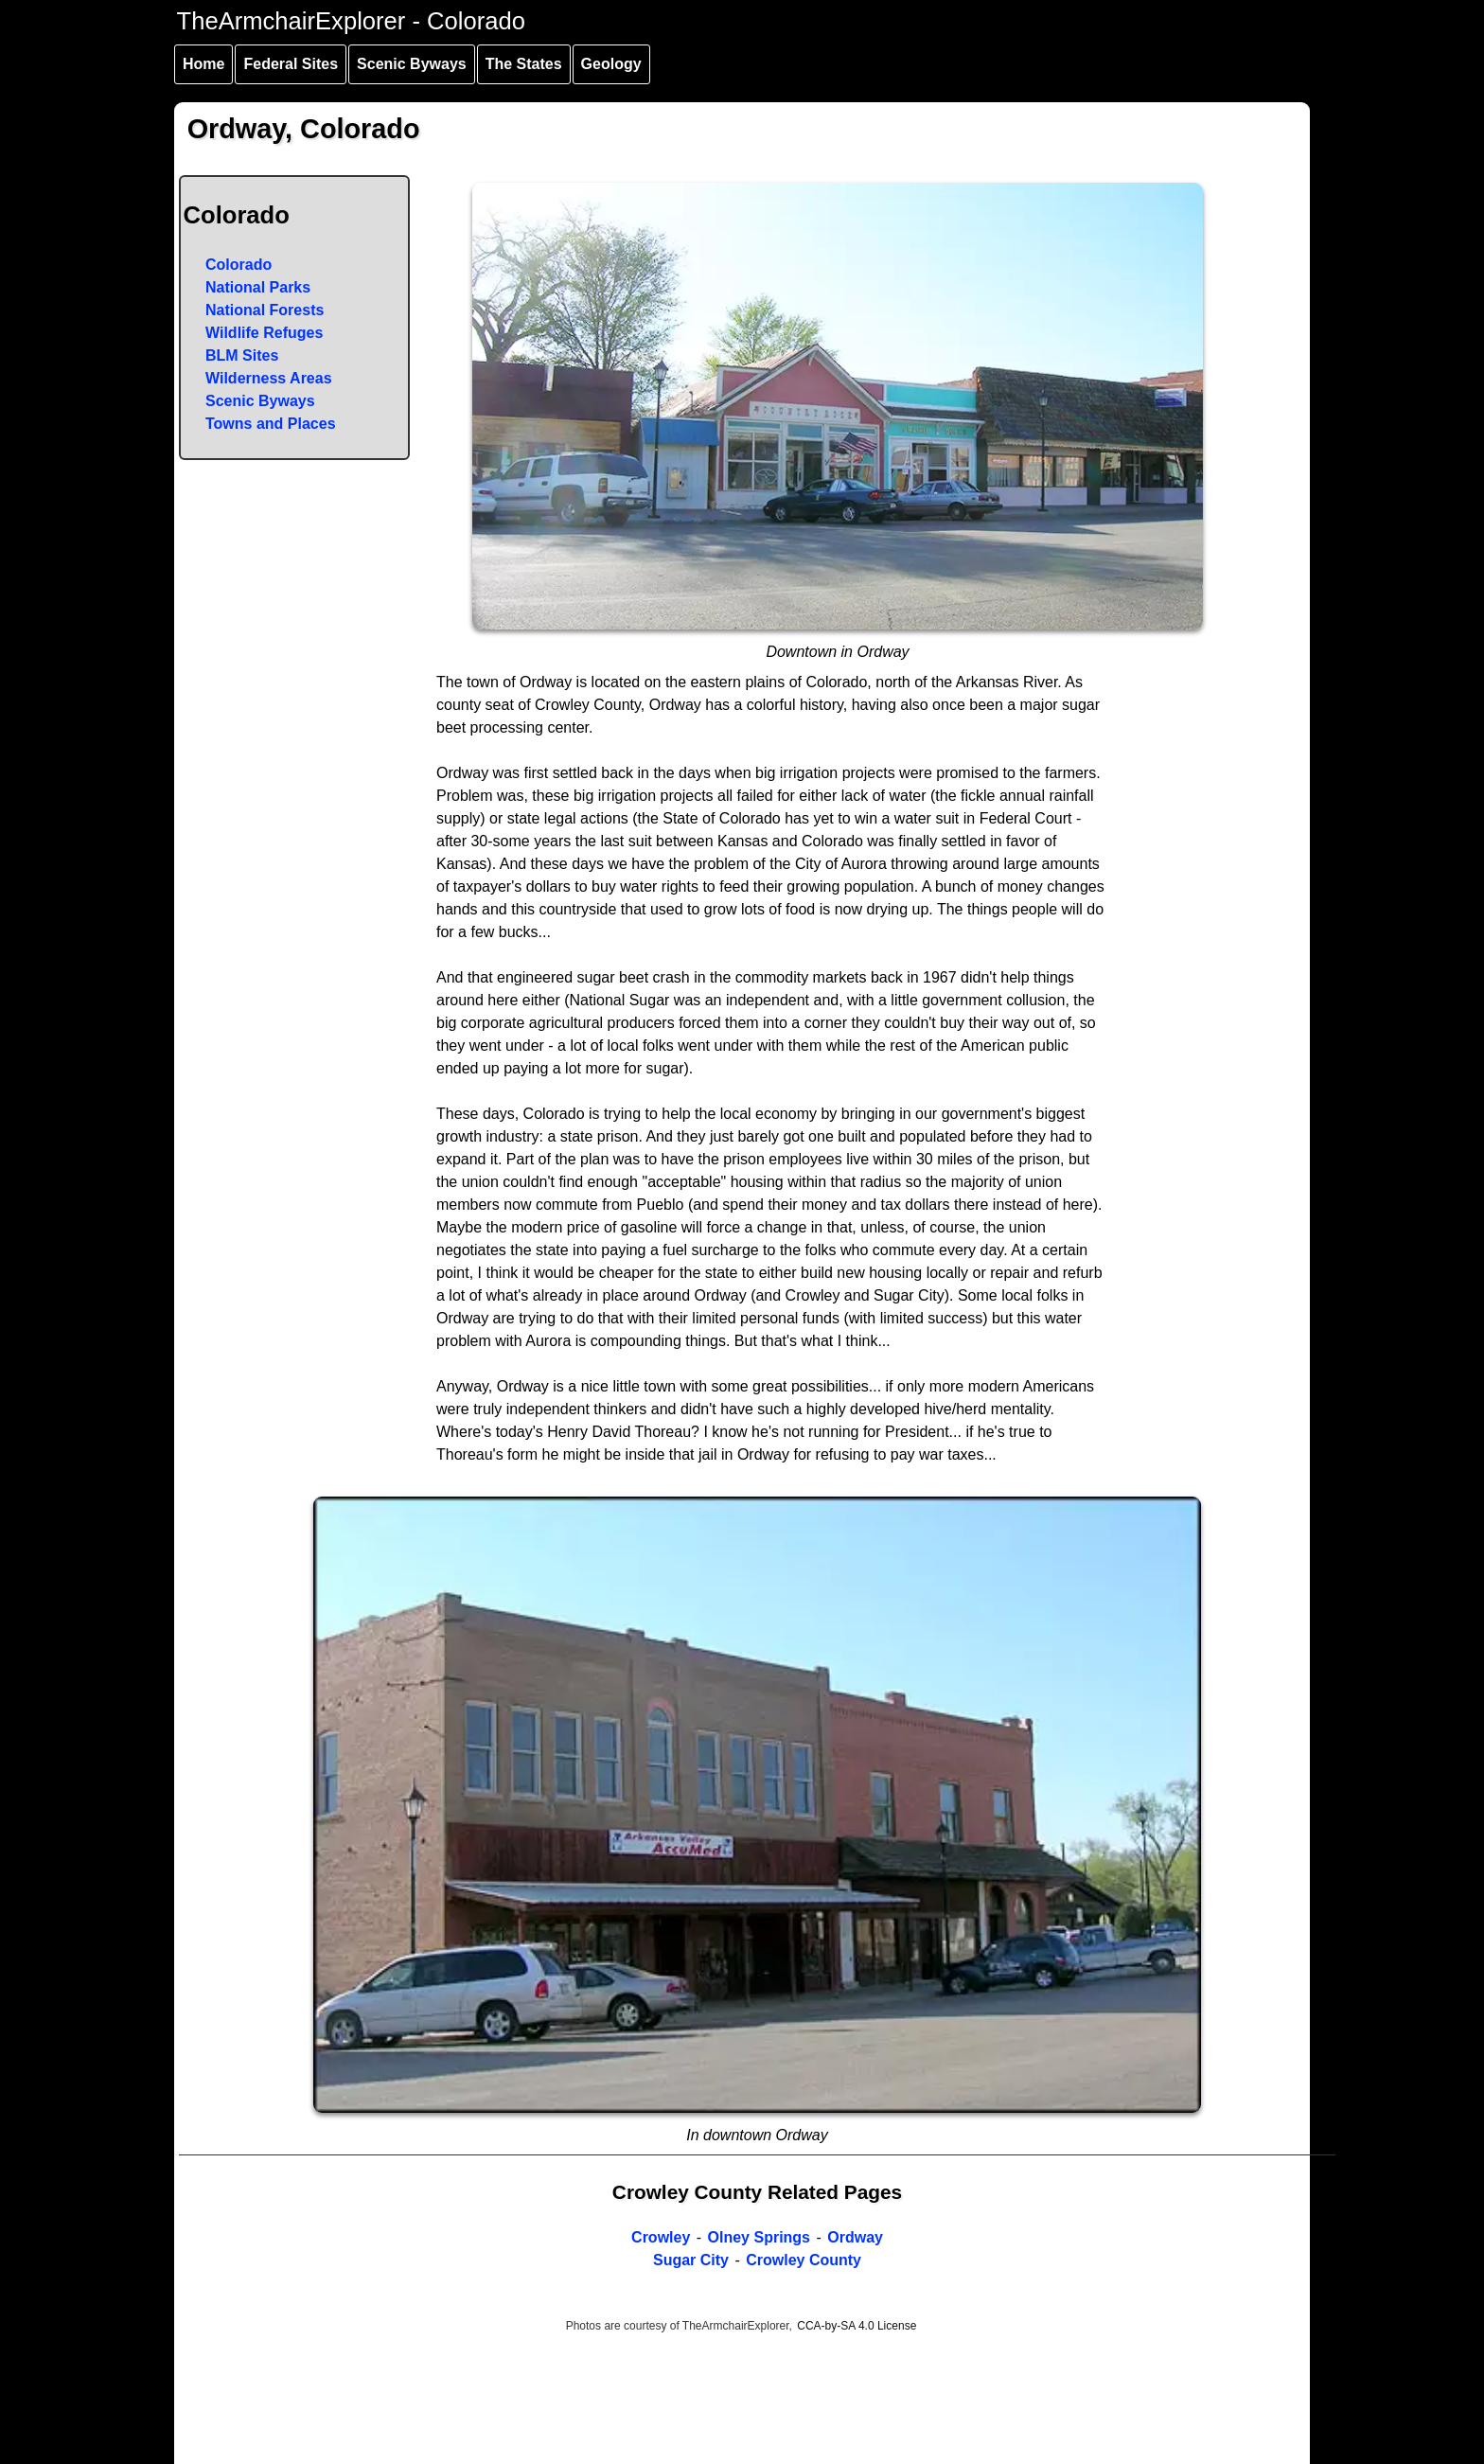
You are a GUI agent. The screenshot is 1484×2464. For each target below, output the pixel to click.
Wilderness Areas (268, 378)
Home (203, 64)
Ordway (855, 2237)
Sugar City (691, 2260)
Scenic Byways (412, 64)
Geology (611, 64)
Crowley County (803, 2260)
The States (524, 64)
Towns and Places (270, 424)
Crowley (660, 2237)
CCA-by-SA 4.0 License (856, 2325)
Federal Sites (290, 64)
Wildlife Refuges (264, 333)
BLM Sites (241, 355)
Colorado (238, 265)
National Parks (257, 287)
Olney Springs (759, 2237)
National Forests (264, 310)
